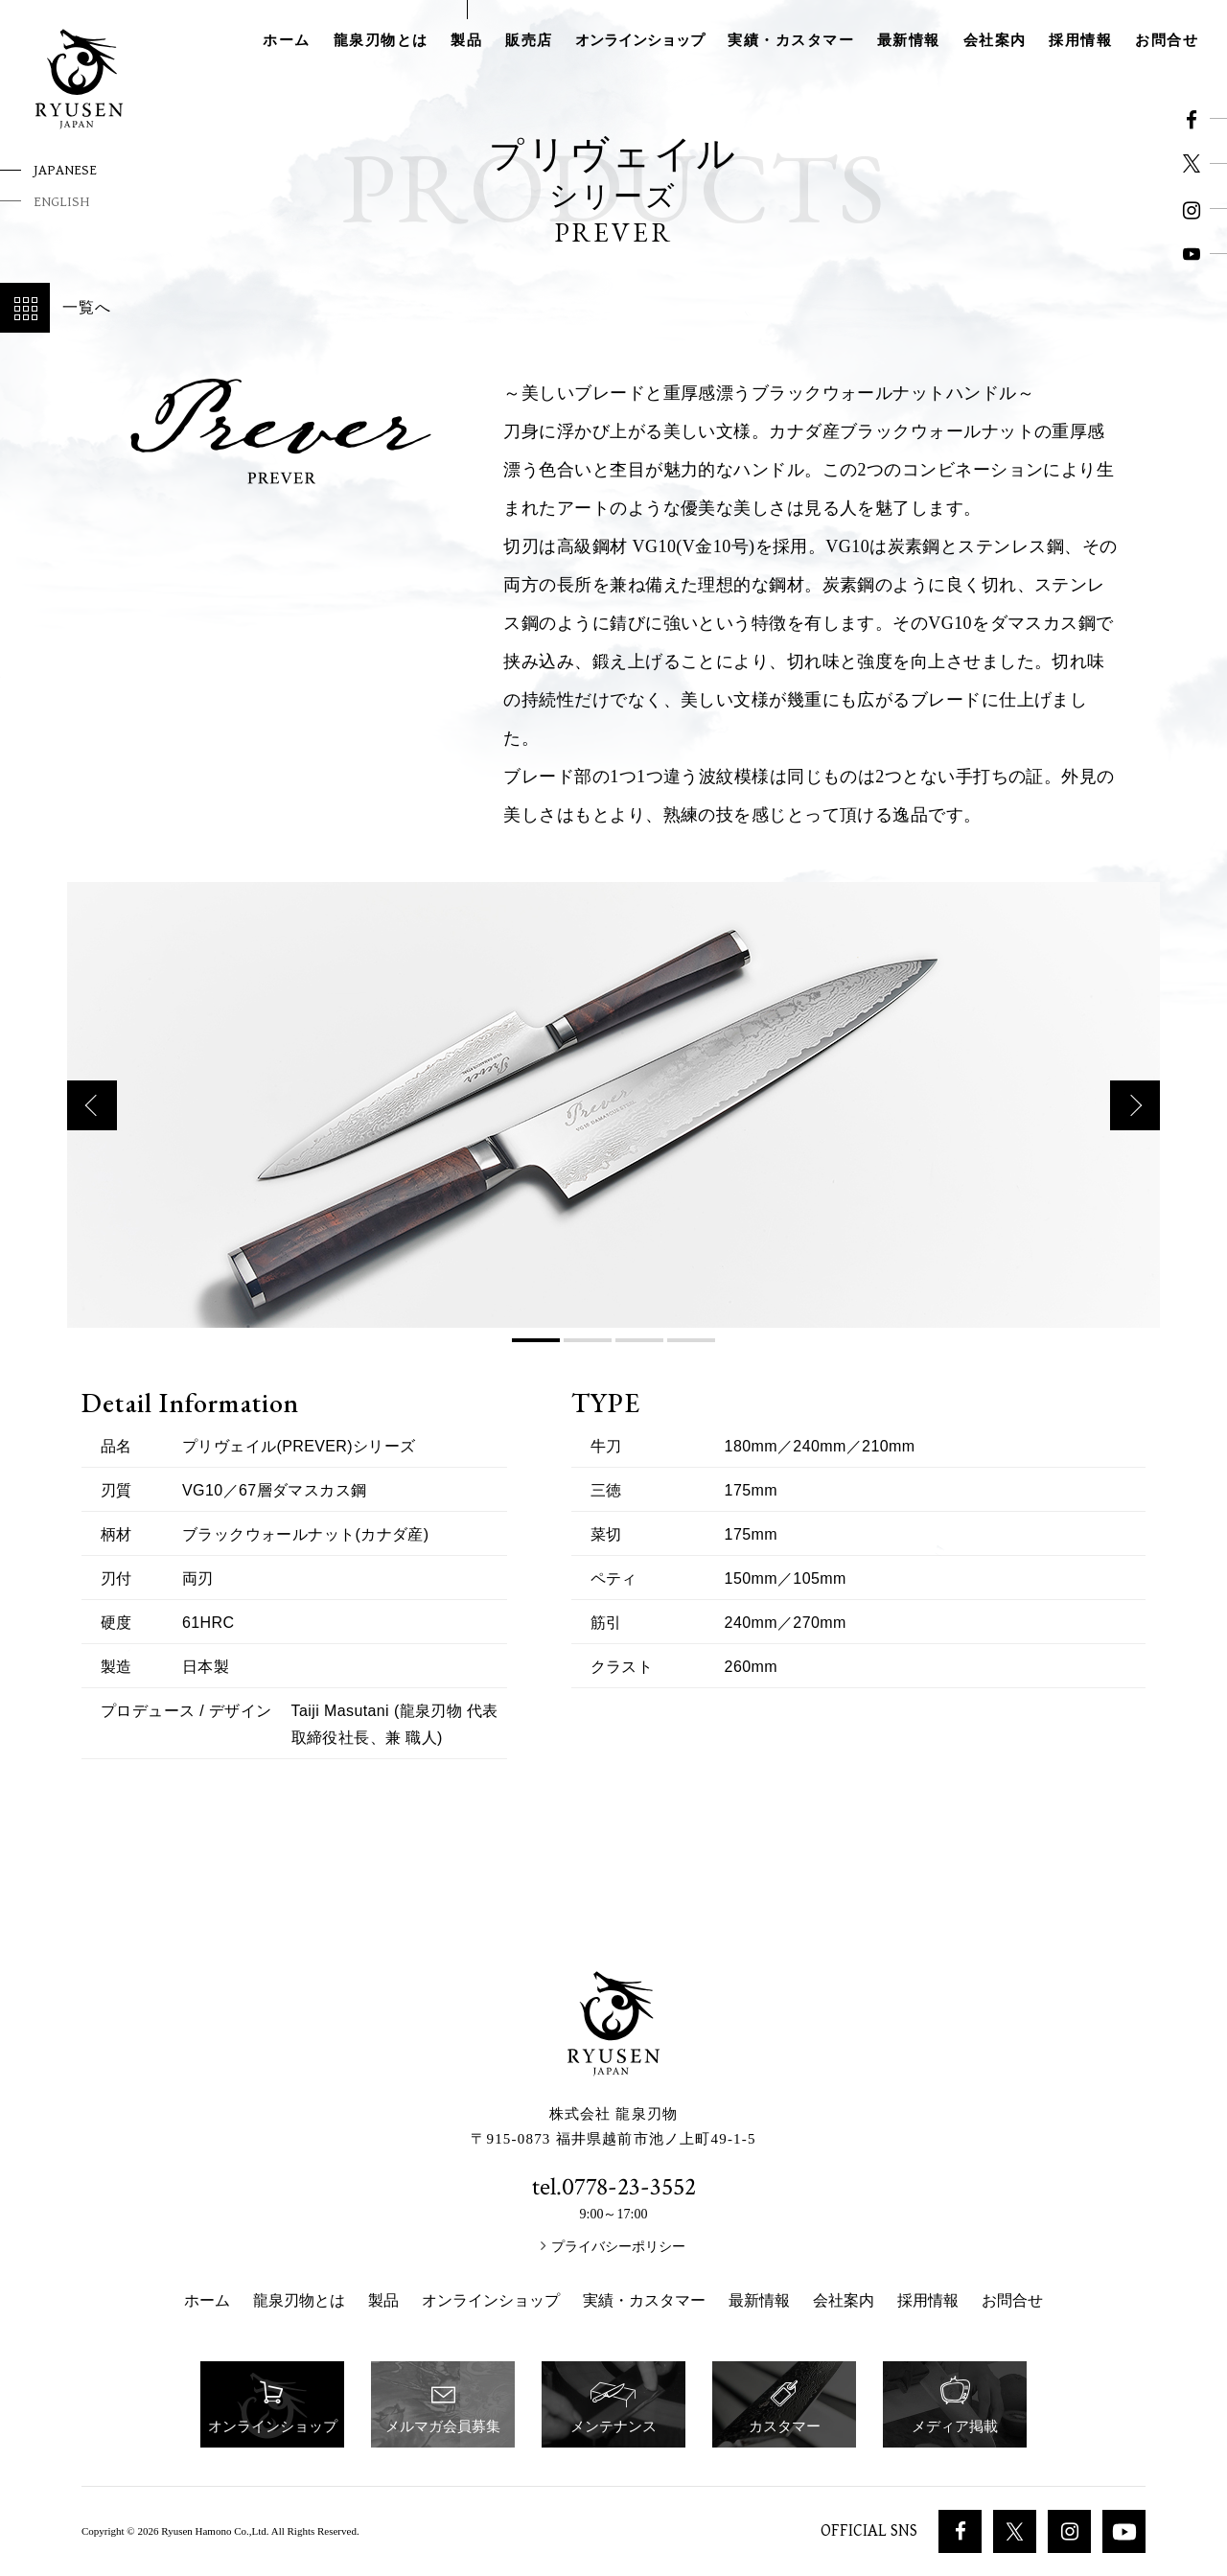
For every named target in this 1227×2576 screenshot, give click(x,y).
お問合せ (1166, 40)
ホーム (287, 40)
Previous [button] (92, 1129)
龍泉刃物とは (381, 40)
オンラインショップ (640, 40)
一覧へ (56, 308)
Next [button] (1135, 1129)
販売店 (529, 40)
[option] (613, 1129)
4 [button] (691, 1364)
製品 (466, 40)
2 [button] (588, 1364)
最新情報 (908, 40)
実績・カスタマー (791, 40)
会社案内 (995, 40)
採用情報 (1080, 40)
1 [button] (536, 1364)
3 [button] (639, 1364)
